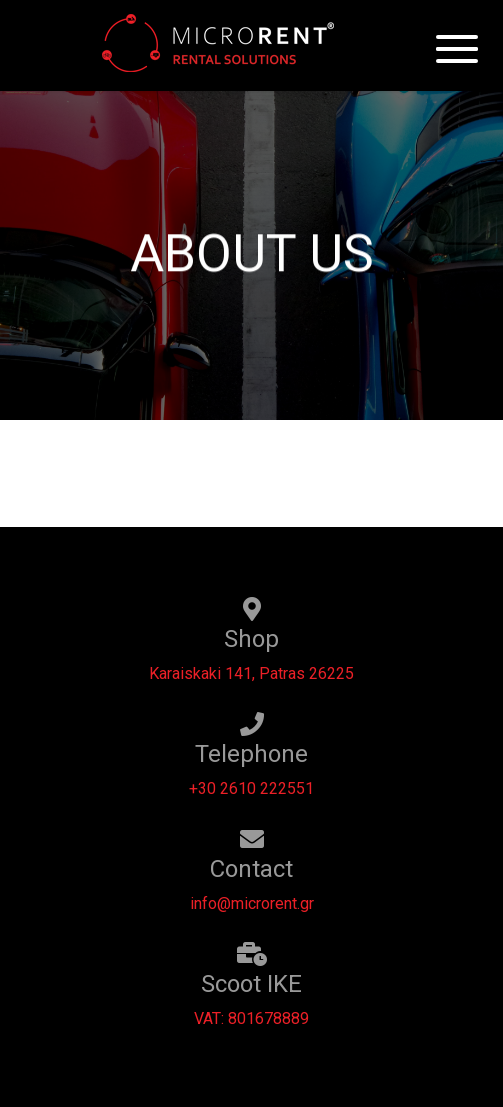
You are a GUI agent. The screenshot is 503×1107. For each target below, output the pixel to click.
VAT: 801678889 (251, 1018)
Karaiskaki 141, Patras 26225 (251, 673)
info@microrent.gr (252, 903)
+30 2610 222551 (251, 788)
